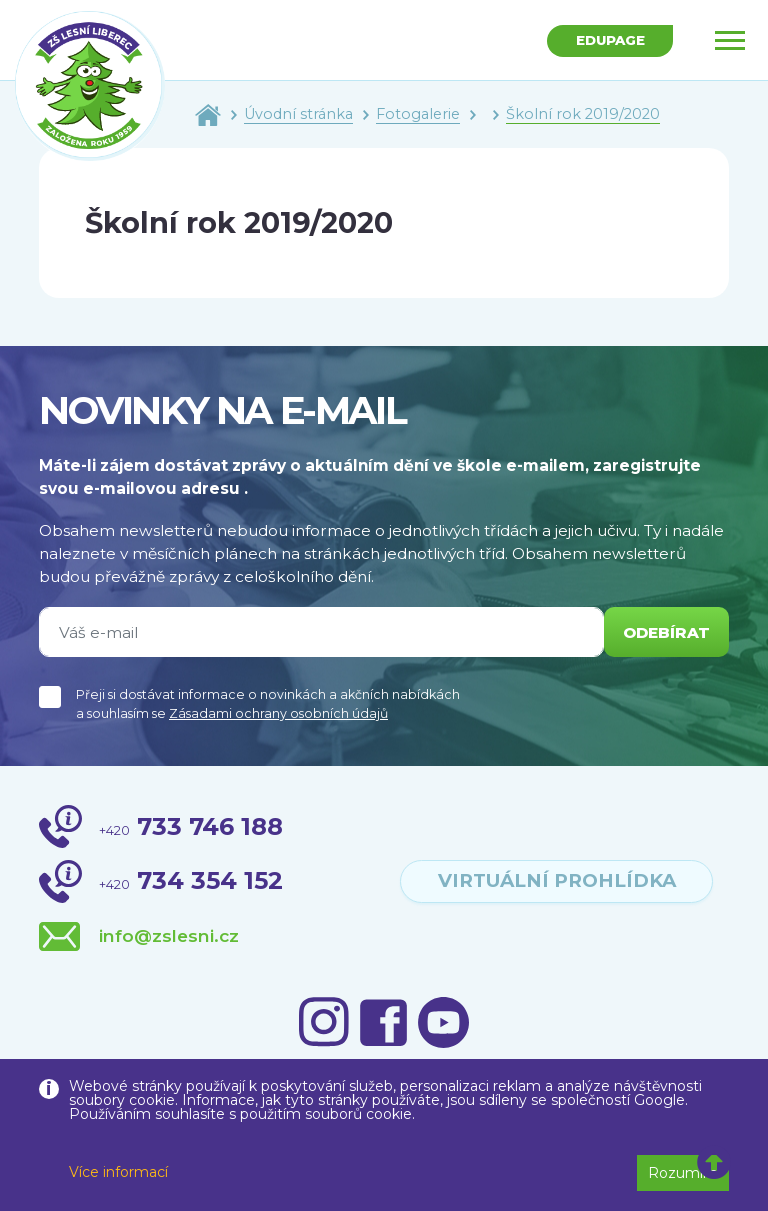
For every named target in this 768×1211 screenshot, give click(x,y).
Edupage (608, 41)
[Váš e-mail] (321, 632)
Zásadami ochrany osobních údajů (278, 713)
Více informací (118, 1172)
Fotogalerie (418, 114)
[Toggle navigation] (730, 40)
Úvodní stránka (298, 114)
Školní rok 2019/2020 (583, 114)
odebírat (666, 632)
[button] (714, 1163)
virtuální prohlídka (556, 881)
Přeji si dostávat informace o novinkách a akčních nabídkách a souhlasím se (268, 704)
